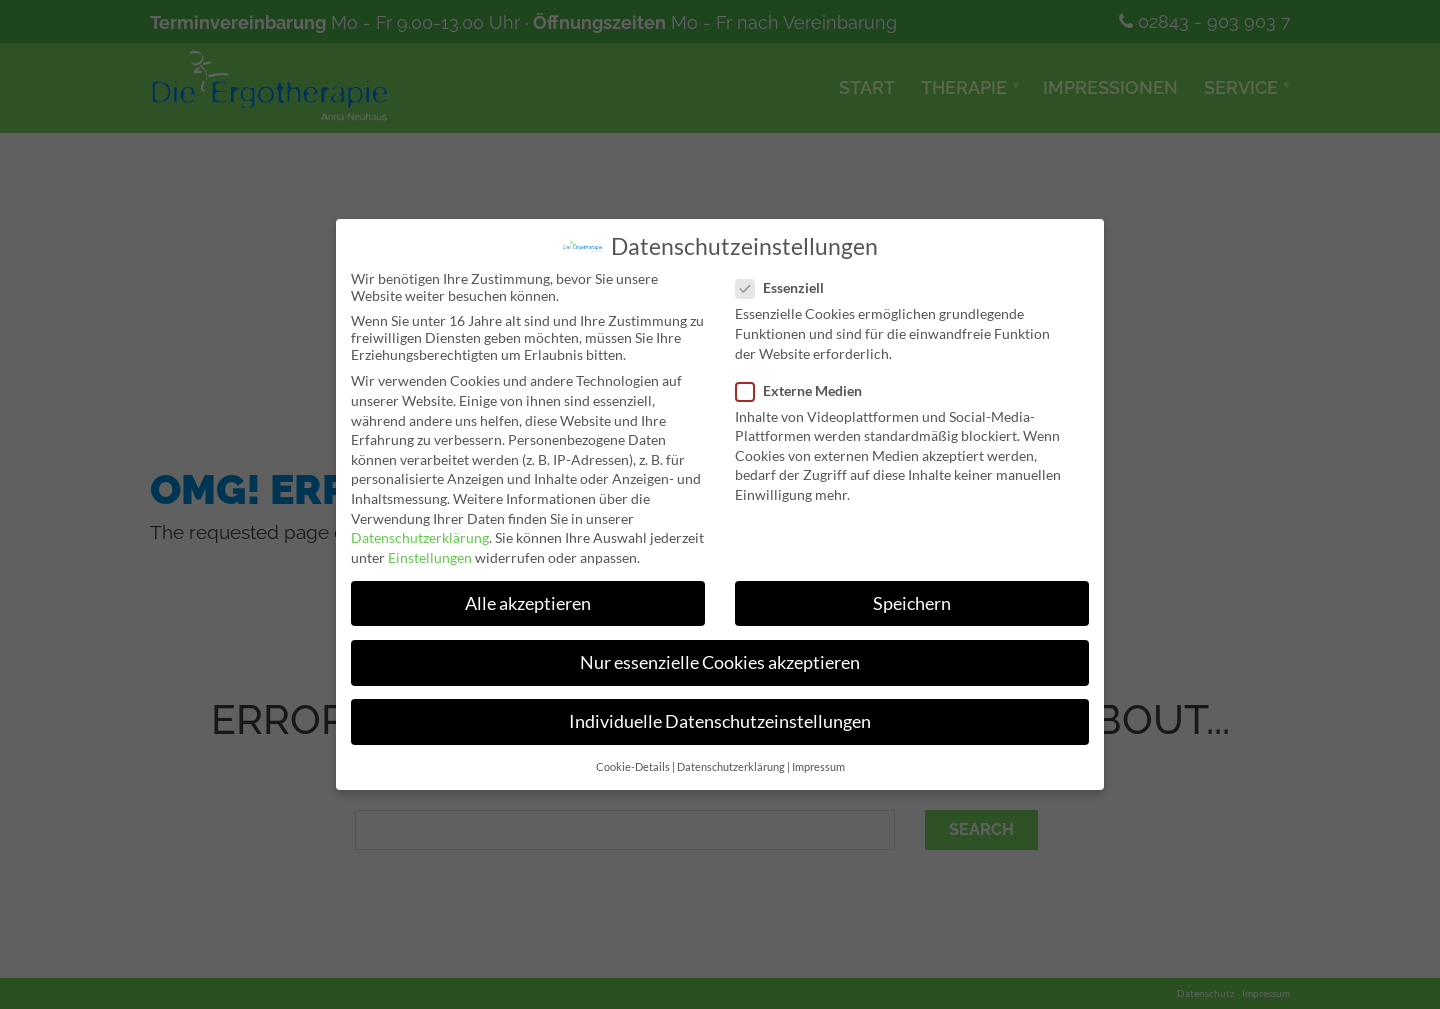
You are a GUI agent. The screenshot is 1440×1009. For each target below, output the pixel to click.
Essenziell (786, 286)
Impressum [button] (818, 769)
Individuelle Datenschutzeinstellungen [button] (720, 722)
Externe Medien (805, 389)
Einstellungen (428, 557)
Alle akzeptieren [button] (526, 603)
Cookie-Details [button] (632, 769)
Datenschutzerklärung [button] (730, 769)
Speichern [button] (913, 603)
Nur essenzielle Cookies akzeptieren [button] (720, 663)
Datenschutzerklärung (417, 537)
